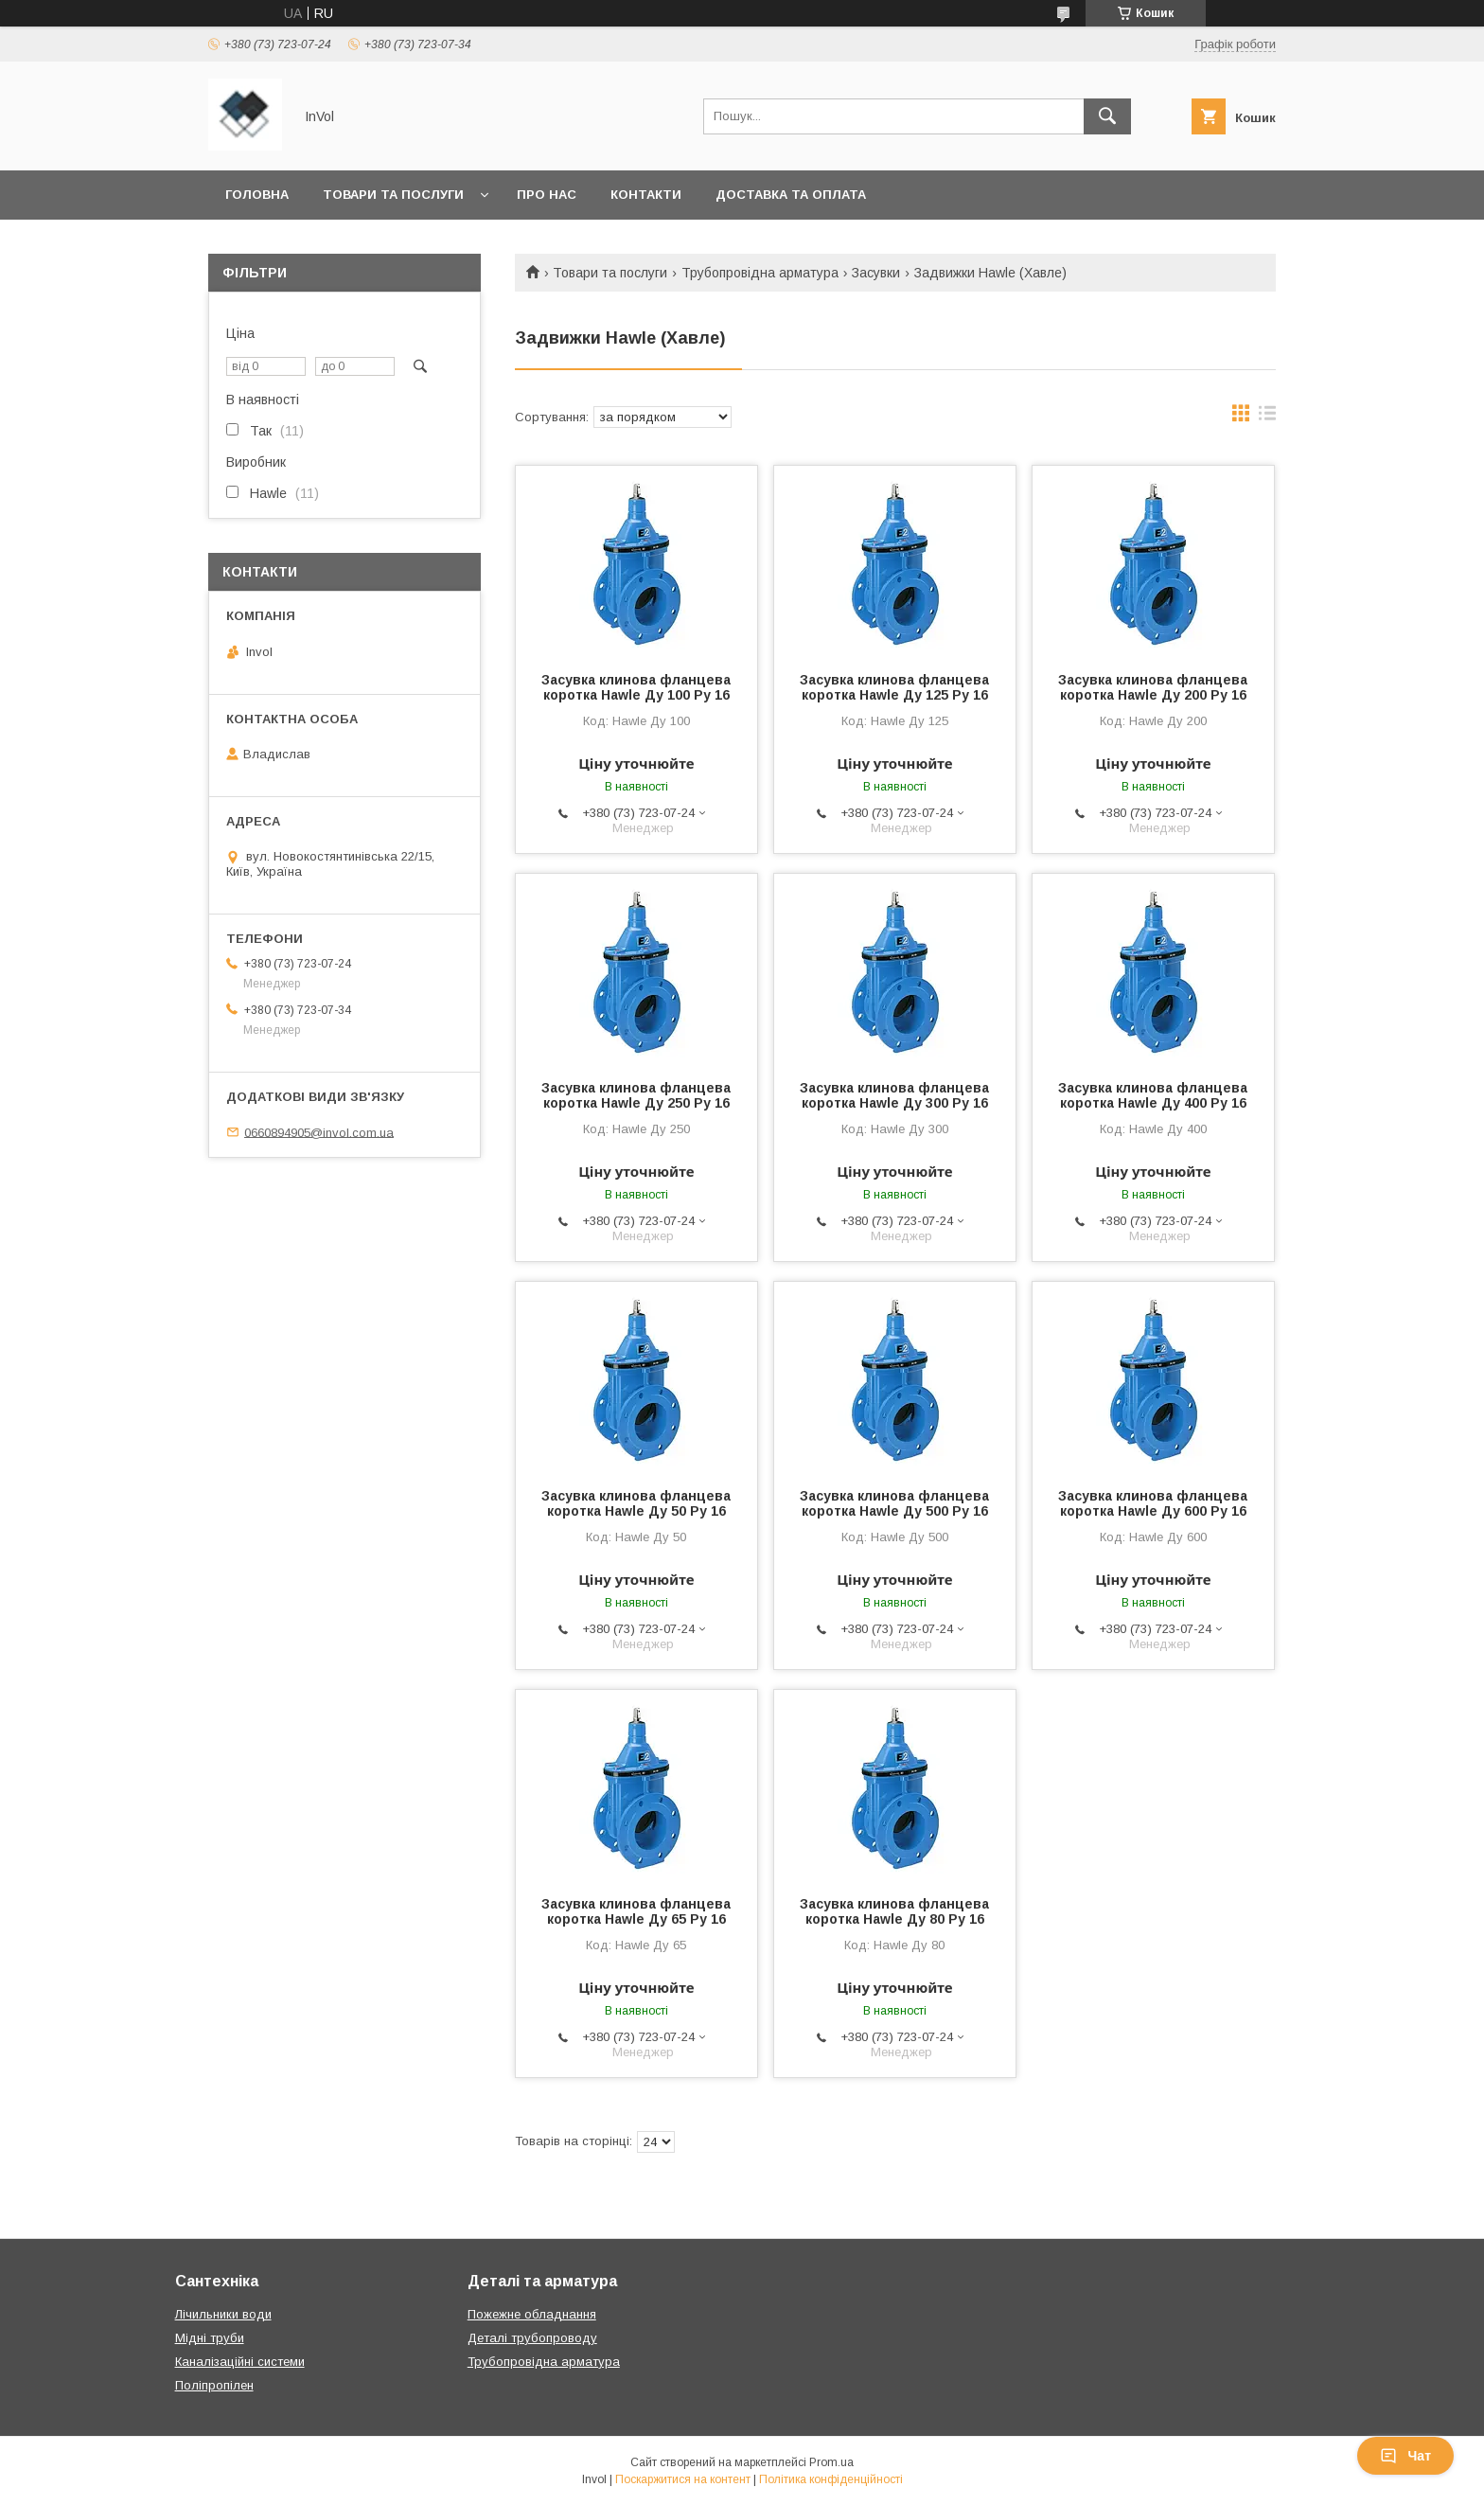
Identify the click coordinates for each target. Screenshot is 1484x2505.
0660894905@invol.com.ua (319, 1132)
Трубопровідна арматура (760, 272)
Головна (257, 194)
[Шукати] (1107, 116)
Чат (1405, 2455)
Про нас (546, 194)
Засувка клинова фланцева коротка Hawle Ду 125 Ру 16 (894, 687)
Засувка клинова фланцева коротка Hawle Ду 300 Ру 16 (894, 1095)
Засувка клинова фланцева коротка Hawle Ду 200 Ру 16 (1152, 687)
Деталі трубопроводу (532, 2338)
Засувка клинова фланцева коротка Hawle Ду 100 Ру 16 (636, 687)
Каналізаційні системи (240, 2361)
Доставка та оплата (791, 194)
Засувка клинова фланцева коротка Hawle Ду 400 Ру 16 (1152, 1095)
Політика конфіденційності (831, 2479)
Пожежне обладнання (532, 2314)
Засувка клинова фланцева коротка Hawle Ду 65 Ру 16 (636, 1911)
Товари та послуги (393, 194)
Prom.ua (831, 2462)
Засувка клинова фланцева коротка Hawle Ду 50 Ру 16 (636, 1503)
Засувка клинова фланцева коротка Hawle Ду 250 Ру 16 (636, 1095)
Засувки (876, 272)
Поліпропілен (214, 2385)
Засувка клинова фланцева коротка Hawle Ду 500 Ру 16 (894, 1503)
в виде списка (1267, 417)
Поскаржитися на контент (683, 2479)
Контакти (645, 194)
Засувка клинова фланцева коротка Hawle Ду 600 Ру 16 (1152, 1503)
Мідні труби (209, 2338)
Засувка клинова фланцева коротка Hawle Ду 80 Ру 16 (894, 1911)
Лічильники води (223, 2314)
